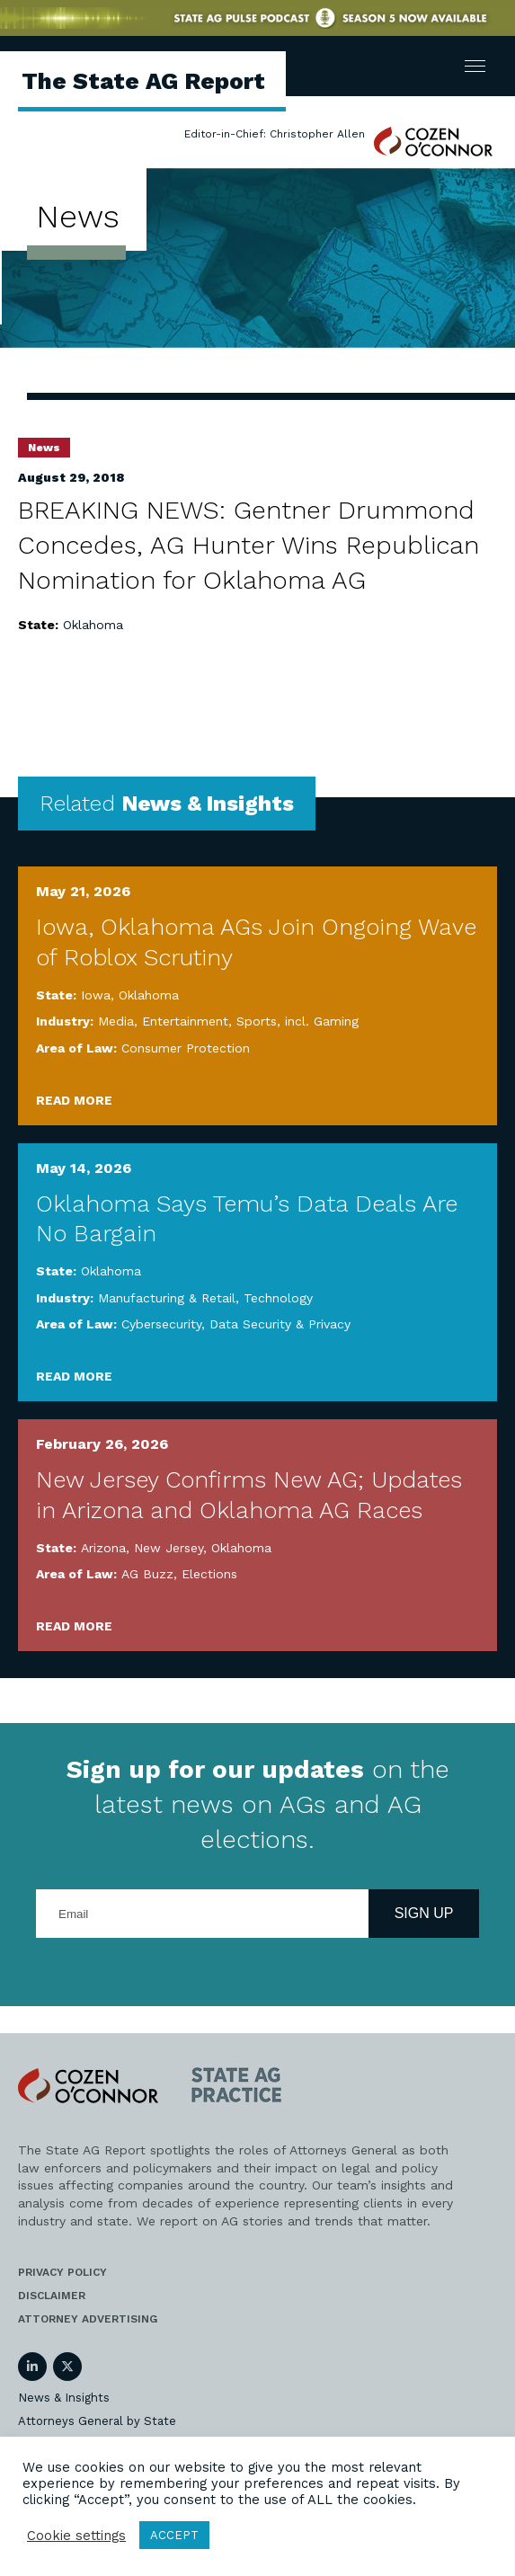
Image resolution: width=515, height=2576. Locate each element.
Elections (209, 1574)
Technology (278, 1298)
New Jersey (168, 1548)
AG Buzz (147, 1574)
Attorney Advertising (87, 2319)
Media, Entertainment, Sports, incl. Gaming (228, 1021)
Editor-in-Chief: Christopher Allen (274, 134)
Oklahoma (93, 624)
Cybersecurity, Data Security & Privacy (236, 1324)
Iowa (96, 995)
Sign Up (424, 1913)
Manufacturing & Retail (166, 1298)
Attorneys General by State (97, 2421)
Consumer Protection (185, 1048)
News (44, 447)
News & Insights (64, 2397)
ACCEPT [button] (174, 2535)
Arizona (103, 1548)
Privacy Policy (62, 2272)
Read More (74, 1100)
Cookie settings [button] (76, 2535)
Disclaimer (51, 2295)
